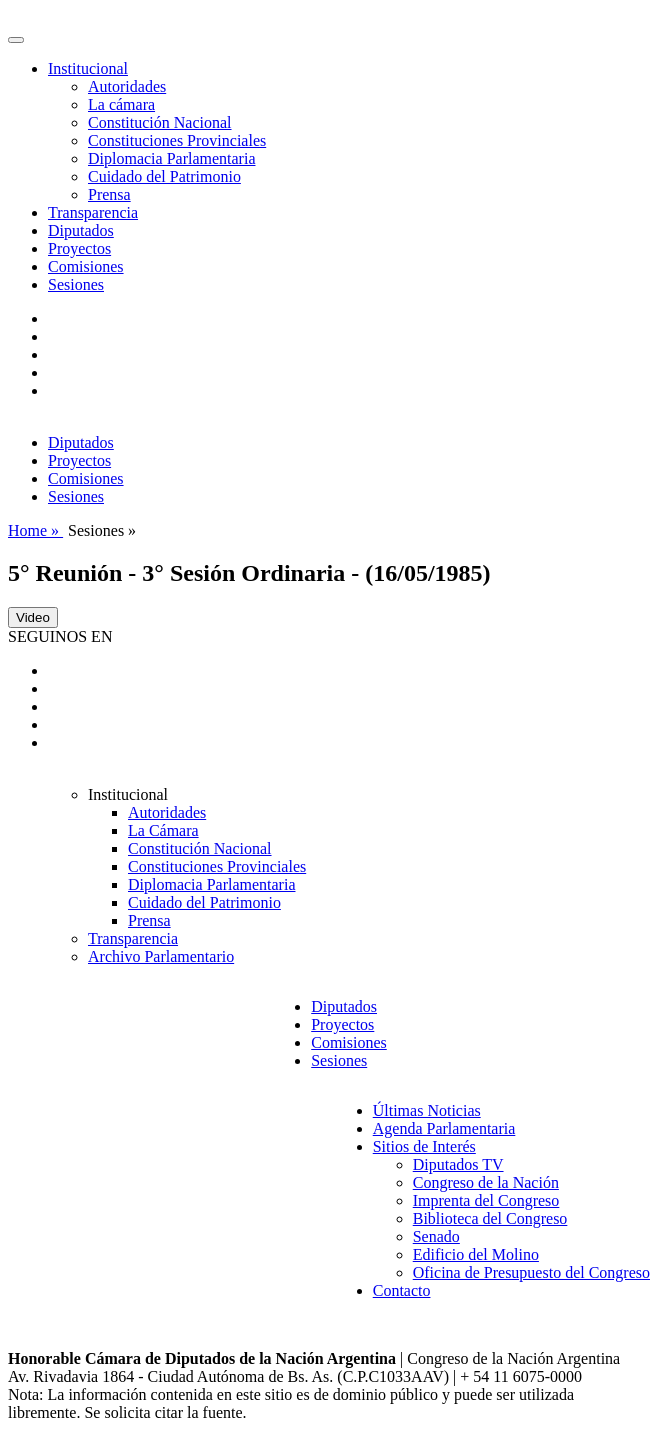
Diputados (81, 230)
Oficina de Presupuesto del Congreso (531, 1272)
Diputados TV (458, 1164)
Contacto (402, 1290)
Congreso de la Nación (486, 1182)
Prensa (109, 194)
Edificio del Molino (476, 1254)
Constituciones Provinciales (177, 140)
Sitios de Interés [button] (424, 1146)
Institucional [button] (88, 68)
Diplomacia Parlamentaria (171, 158)
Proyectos (79, 248)
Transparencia (93, 212)
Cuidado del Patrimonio (164, 176)
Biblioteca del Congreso (490, 1218)
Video (33, 617)
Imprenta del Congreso (486, 1200)
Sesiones (76, 284)
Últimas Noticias (427, 1110)
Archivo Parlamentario (161, 956)
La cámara (121, 104)
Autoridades (127, 86)
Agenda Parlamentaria (444, 1128)
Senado (436, 1236)
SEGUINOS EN (60, 636)
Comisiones (86, 266)
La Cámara (163, 830)
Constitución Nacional (160, 122)
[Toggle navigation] (16, 40)
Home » (35, 530)
